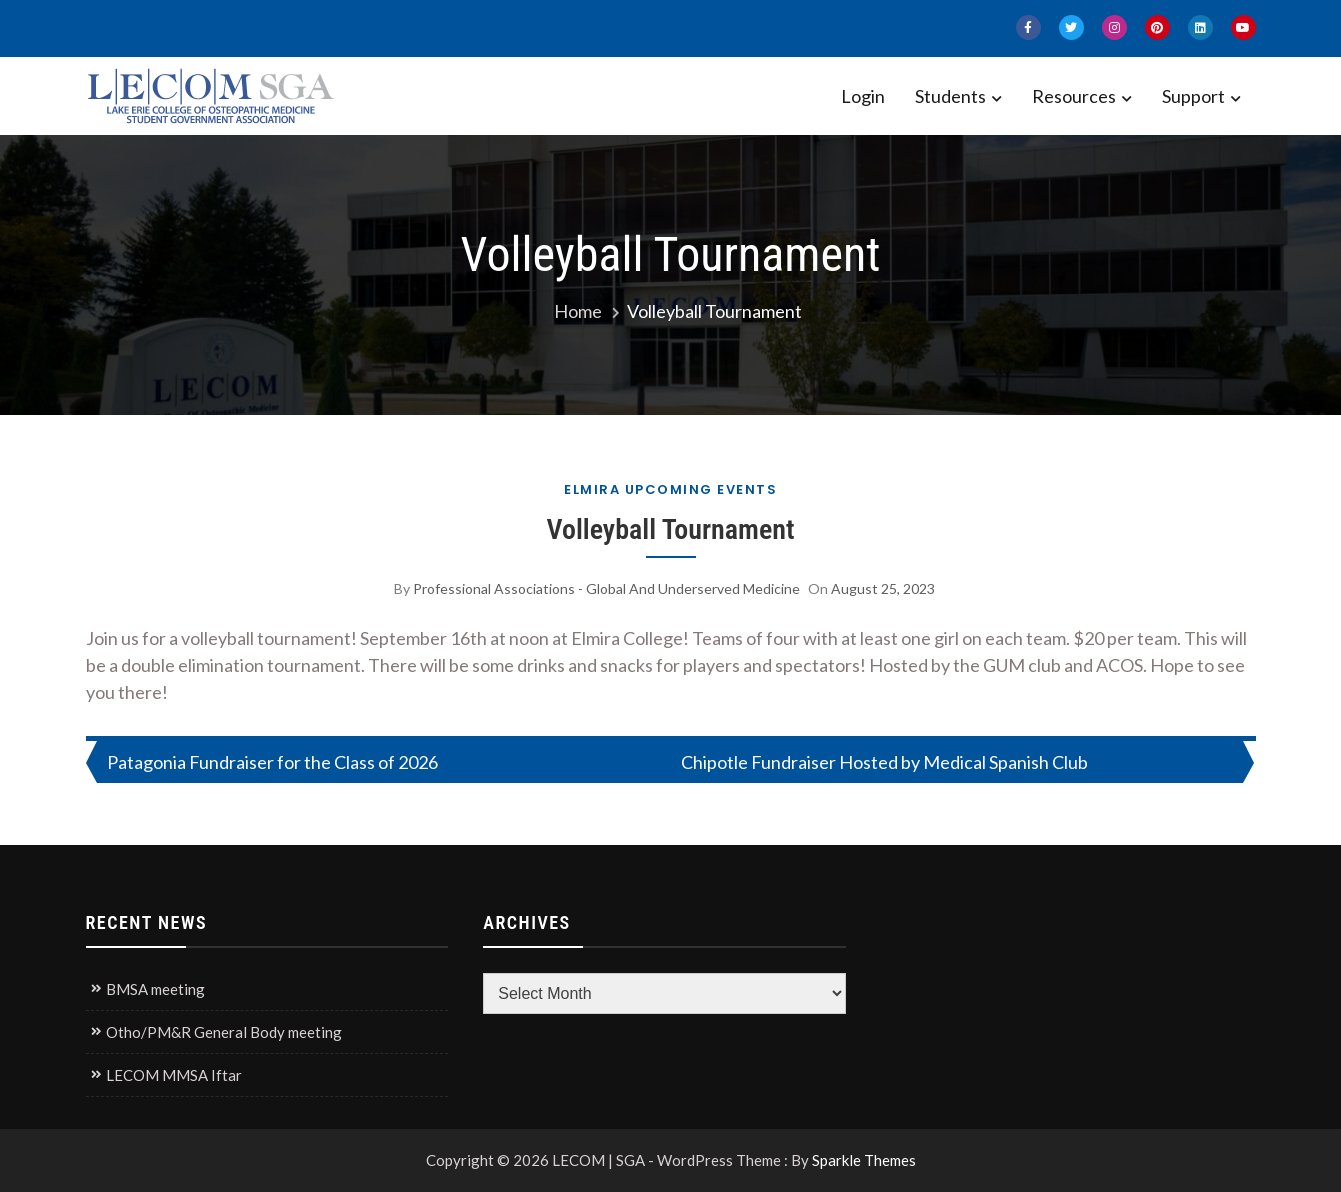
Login (863, 96)
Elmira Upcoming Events (670, 489)
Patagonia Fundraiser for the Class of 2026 (272, 762)
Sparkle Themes (864, 1160)
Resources (1074, 96)
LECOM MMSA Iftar (174, 1075)
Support (1193, 96)
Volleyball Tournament (670, 529)
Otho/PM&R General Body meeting (224, 1032)
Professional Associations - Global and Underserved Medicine (606, 588)
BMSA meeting (155, 989)
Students (950, 96)
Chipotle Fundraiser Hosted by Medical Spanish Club (884, 762)
